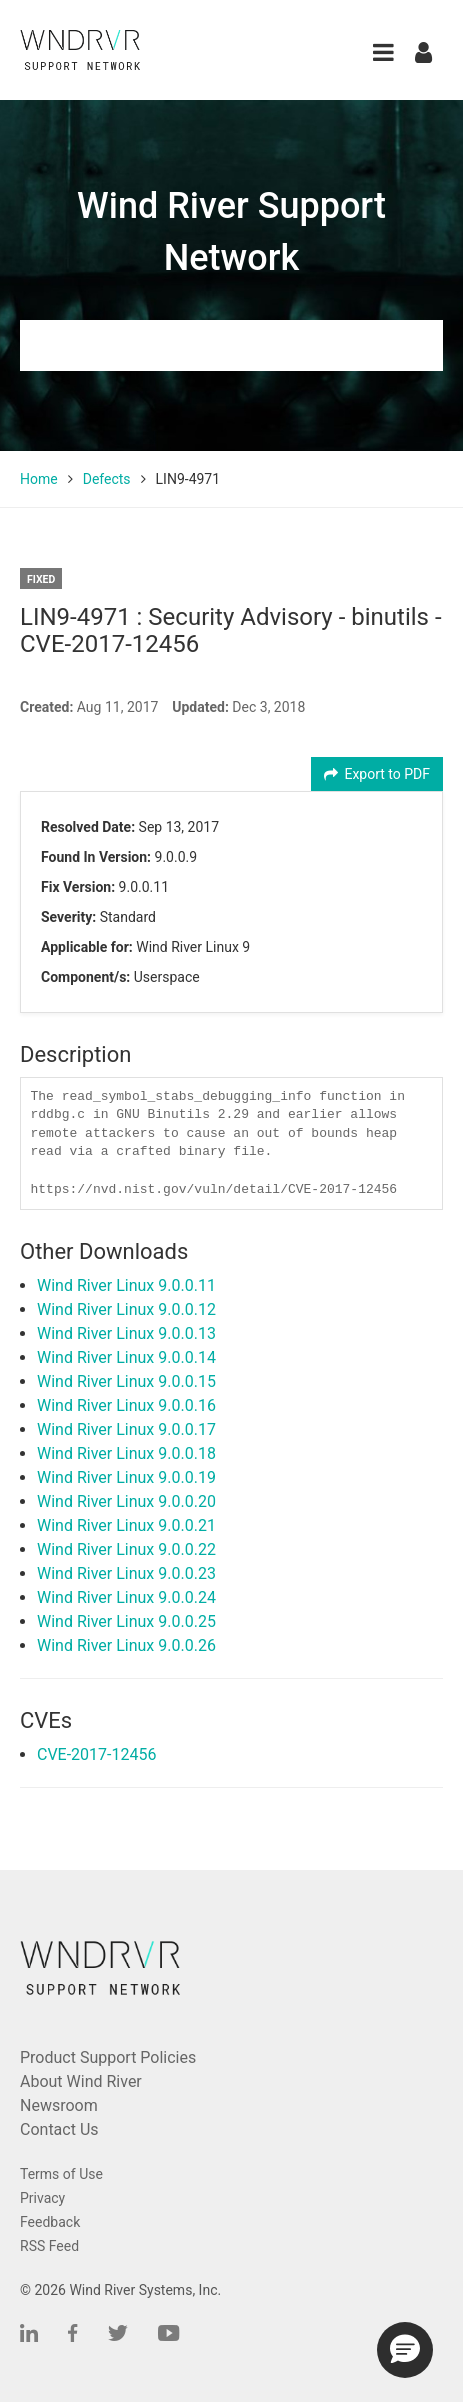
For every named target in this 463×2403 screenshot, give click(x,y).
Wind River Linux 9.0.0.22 (126, 1549)
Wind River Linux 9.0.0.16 (126, 1405)
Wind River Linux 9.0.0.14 (126, 1357)
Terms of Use (61, 2174)
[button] (383, 52)
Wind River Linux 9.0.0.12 (126, 1309)
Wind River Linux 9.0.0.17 (126, 1429)
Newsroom (59, 2105)
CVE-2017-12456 (96, 1754)
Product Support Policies (108, 2057)
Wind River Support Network (231, 232)
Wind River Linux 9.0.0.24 (126, 1597)
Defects (107, 479)
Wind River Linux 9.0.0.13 (126, 1333)
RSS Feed (49, 2246)
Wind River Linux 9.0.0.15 (126, 1381)
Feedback (50, 2222)
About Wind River (81, 2081)
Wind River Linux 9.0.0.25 (126, 1621)
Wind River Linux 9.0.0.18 (126, 1453)
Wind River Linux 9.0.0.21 (126, 1525)
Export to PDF (377, 774)
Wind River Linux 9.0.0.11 (126, 1285)
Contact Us (59, 2129)
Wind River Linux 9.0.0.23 (126, 1573)
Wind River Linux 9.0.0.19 (126, 1477)
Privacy (42, 2198)
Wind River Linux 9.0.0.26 (126, 1645)
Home (39, 479)
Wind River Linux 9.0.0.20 (126, 1501)
